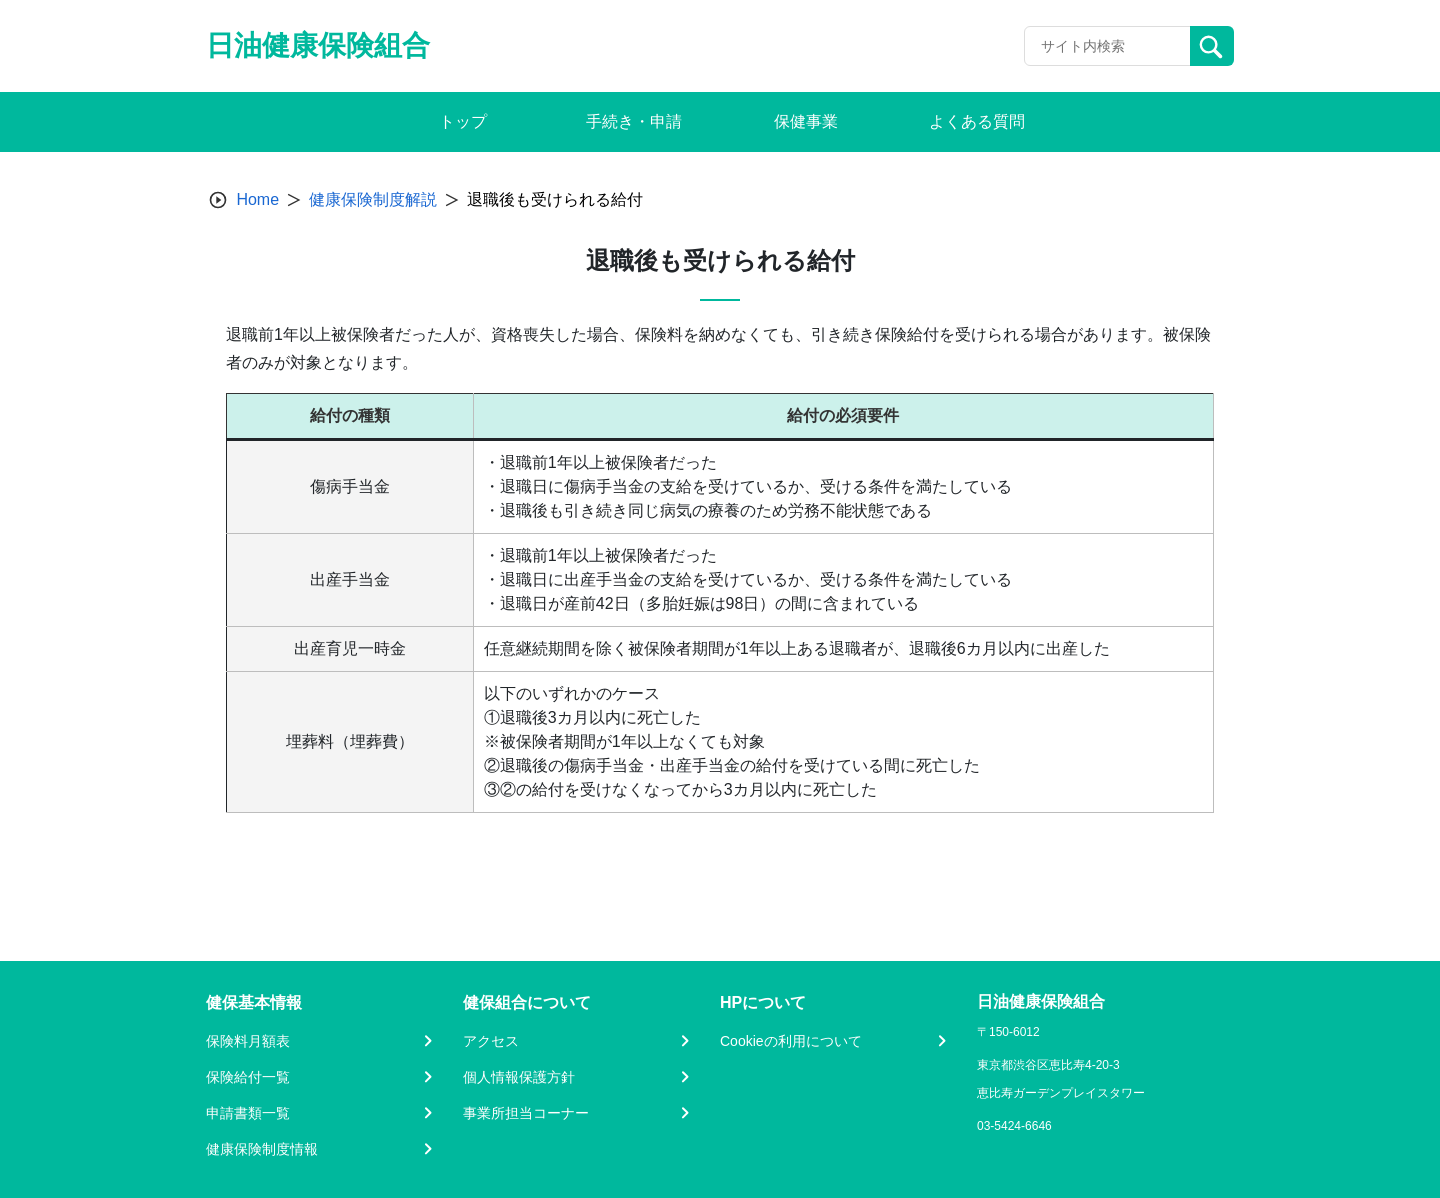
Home (257, 199)
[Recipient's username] (1107, 46)
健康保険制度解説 (373, 199)
